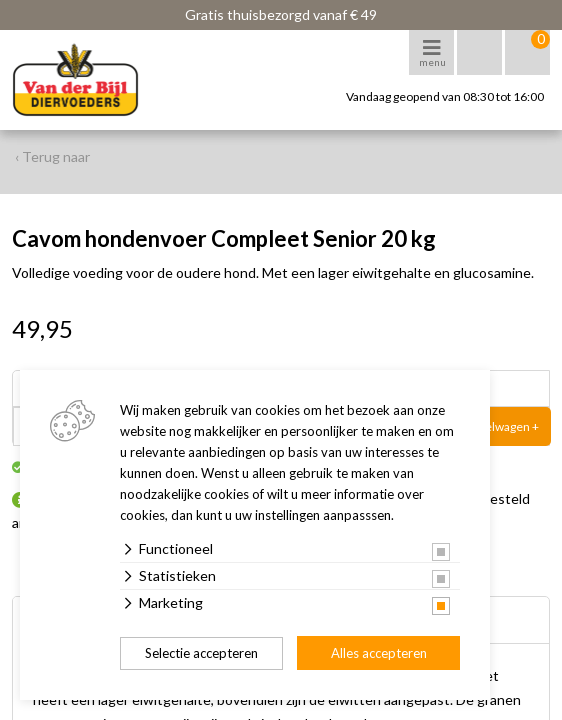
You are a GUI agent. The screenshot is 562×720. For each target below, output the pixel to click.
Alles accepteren (379, 653)
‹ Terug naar (52, 156)
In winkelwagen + (493, 426)
